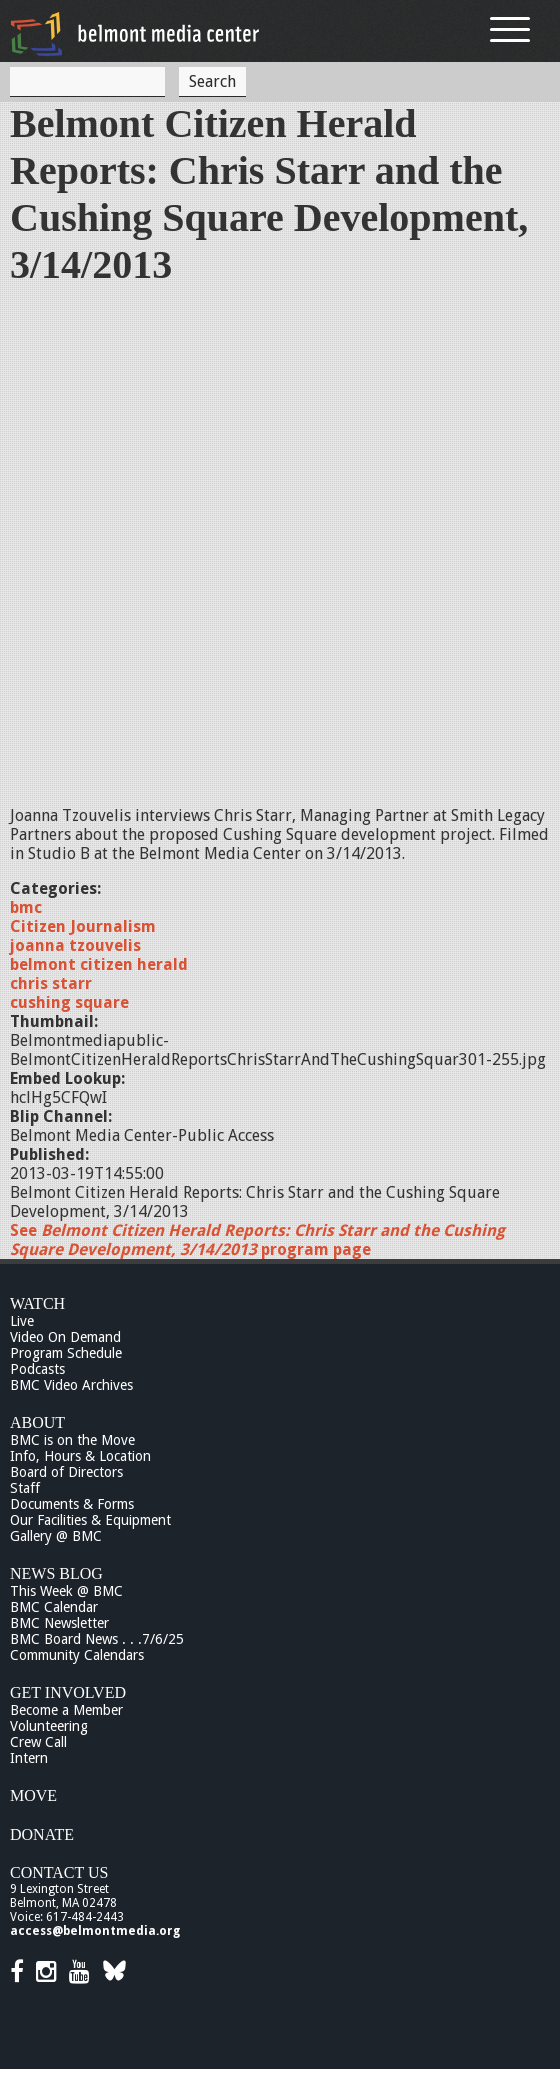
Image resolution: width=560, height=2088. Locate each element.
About (37, 1422)
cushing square (69, 1002)
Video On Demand (65, 1337)
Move (33, 1795)
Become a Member (66, 1710)
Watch (37, 1303)
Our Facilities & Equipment (90, 1520)
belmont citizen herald (99, 964)
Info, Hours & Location (80, 1456)
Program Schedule (66, 1353)
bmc (26, 907)
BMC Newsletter (59, 1623)
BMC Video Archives (71, 1385)
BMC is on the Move (72, 1440)
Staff (25, 1488)
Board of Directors (66, 1472)
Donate (42, 1834)
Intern (29, 1758)
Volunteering (49, 1726)
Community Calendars (77, 1655)
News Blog (56, 1573)
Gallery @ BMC (56, 1536)
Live (22, 1321)
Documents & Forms (72, 1504)
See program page (257, 1240)
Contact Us (59, 1872)
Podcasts (37, 1369)
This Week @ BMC (66, 1591)
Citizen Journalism (83, 926)
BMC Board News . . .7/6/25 (97, 1639)
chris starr (51, 983)
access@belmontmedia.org (95, 1931)
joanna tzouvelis (75, 945)
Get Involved (68, 1692)
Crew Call (38, 1742)
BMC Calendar (54, 1607)
